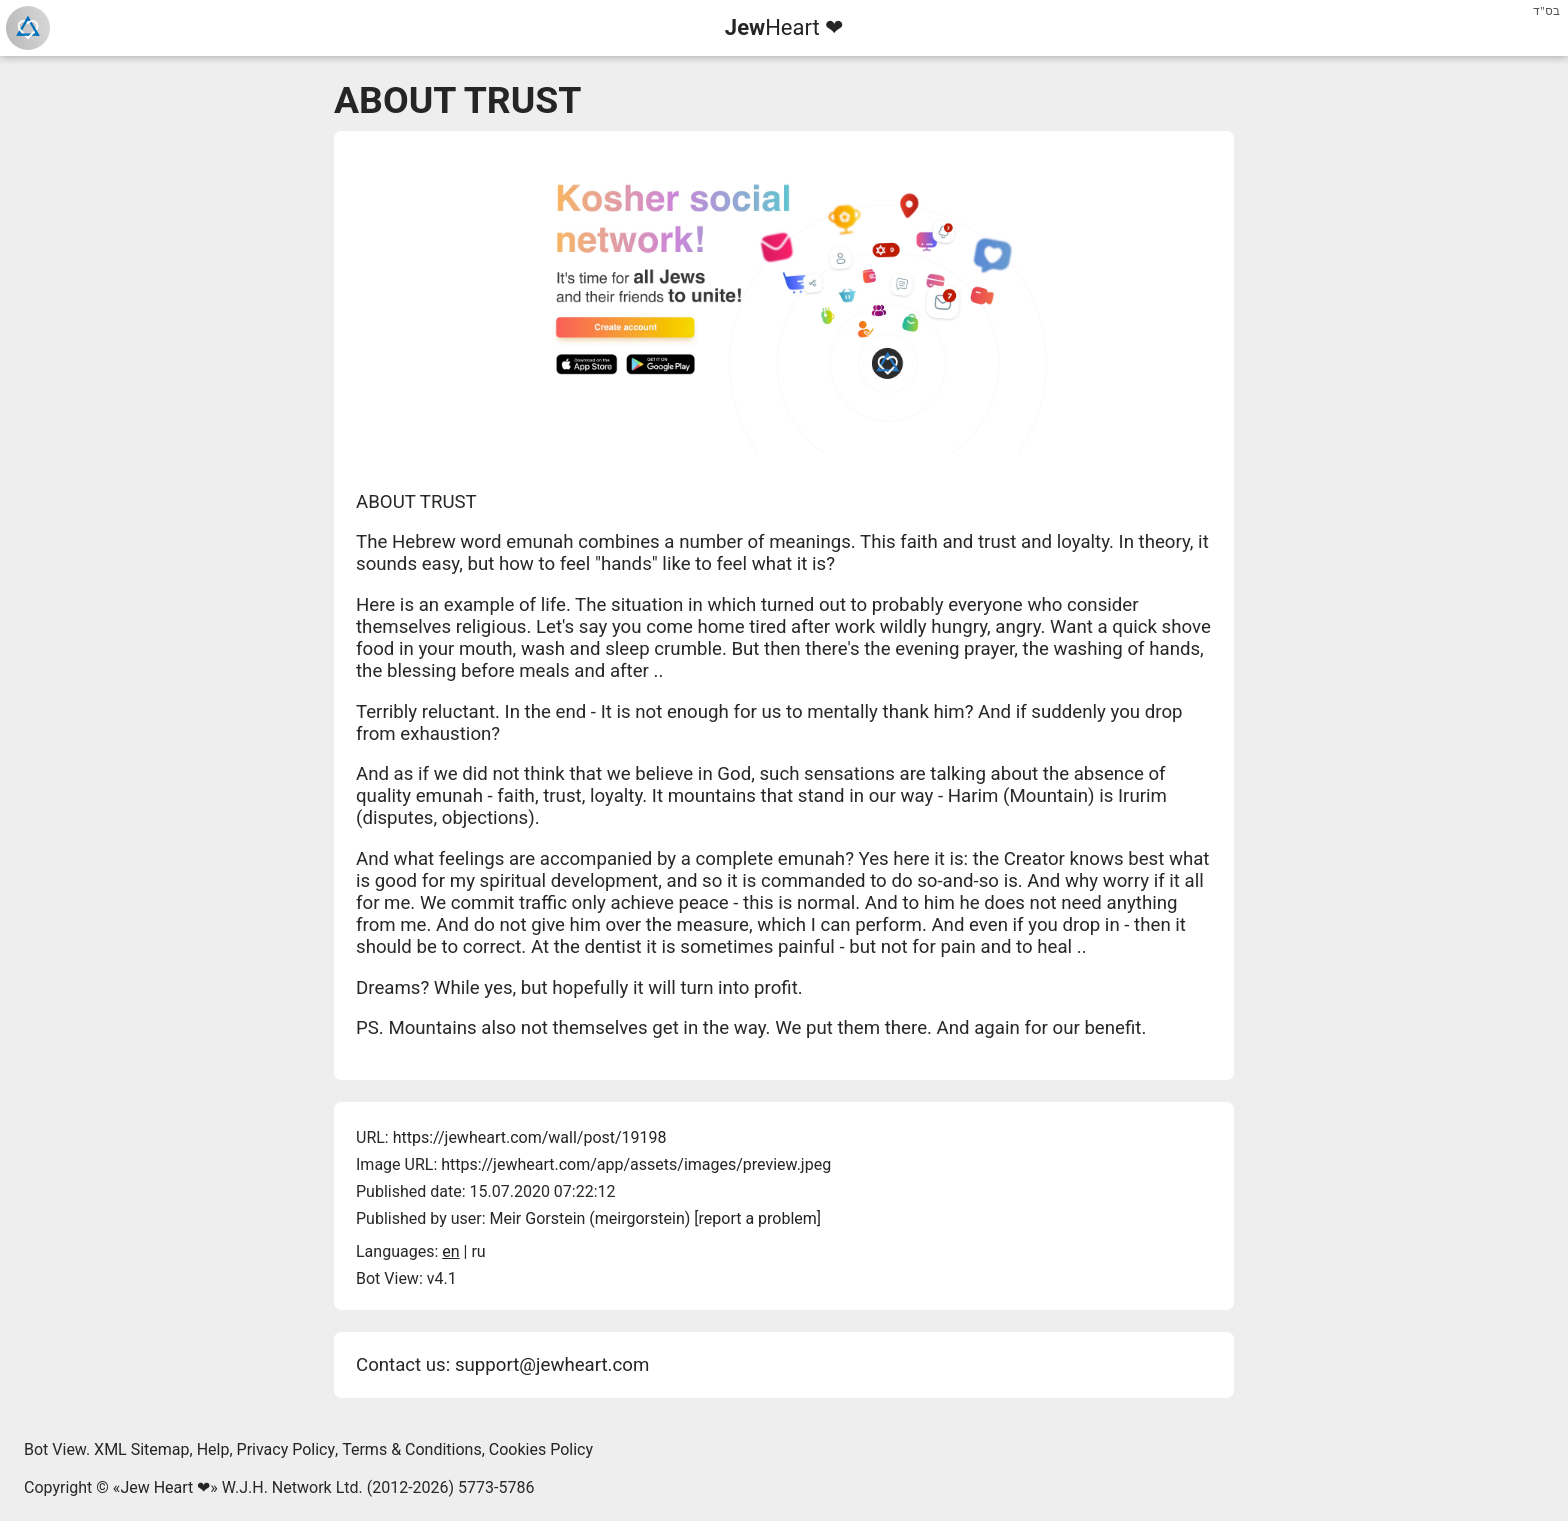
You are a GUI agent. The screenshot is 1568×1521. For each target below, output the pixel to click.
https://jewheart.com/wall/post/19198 (530, 1137)
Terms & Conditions (412, 1449)
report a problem (758, 1218)
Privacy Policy (286, 1449)
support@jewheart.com (552, 1365)
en (450, 1251)
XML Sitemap (141, 1449)
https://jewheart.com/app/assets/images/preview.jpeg (636, 1164)
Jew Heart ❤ (165, 1487)
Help (213, 1449)
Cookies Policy (541, 1449)
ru (478, 1251)
